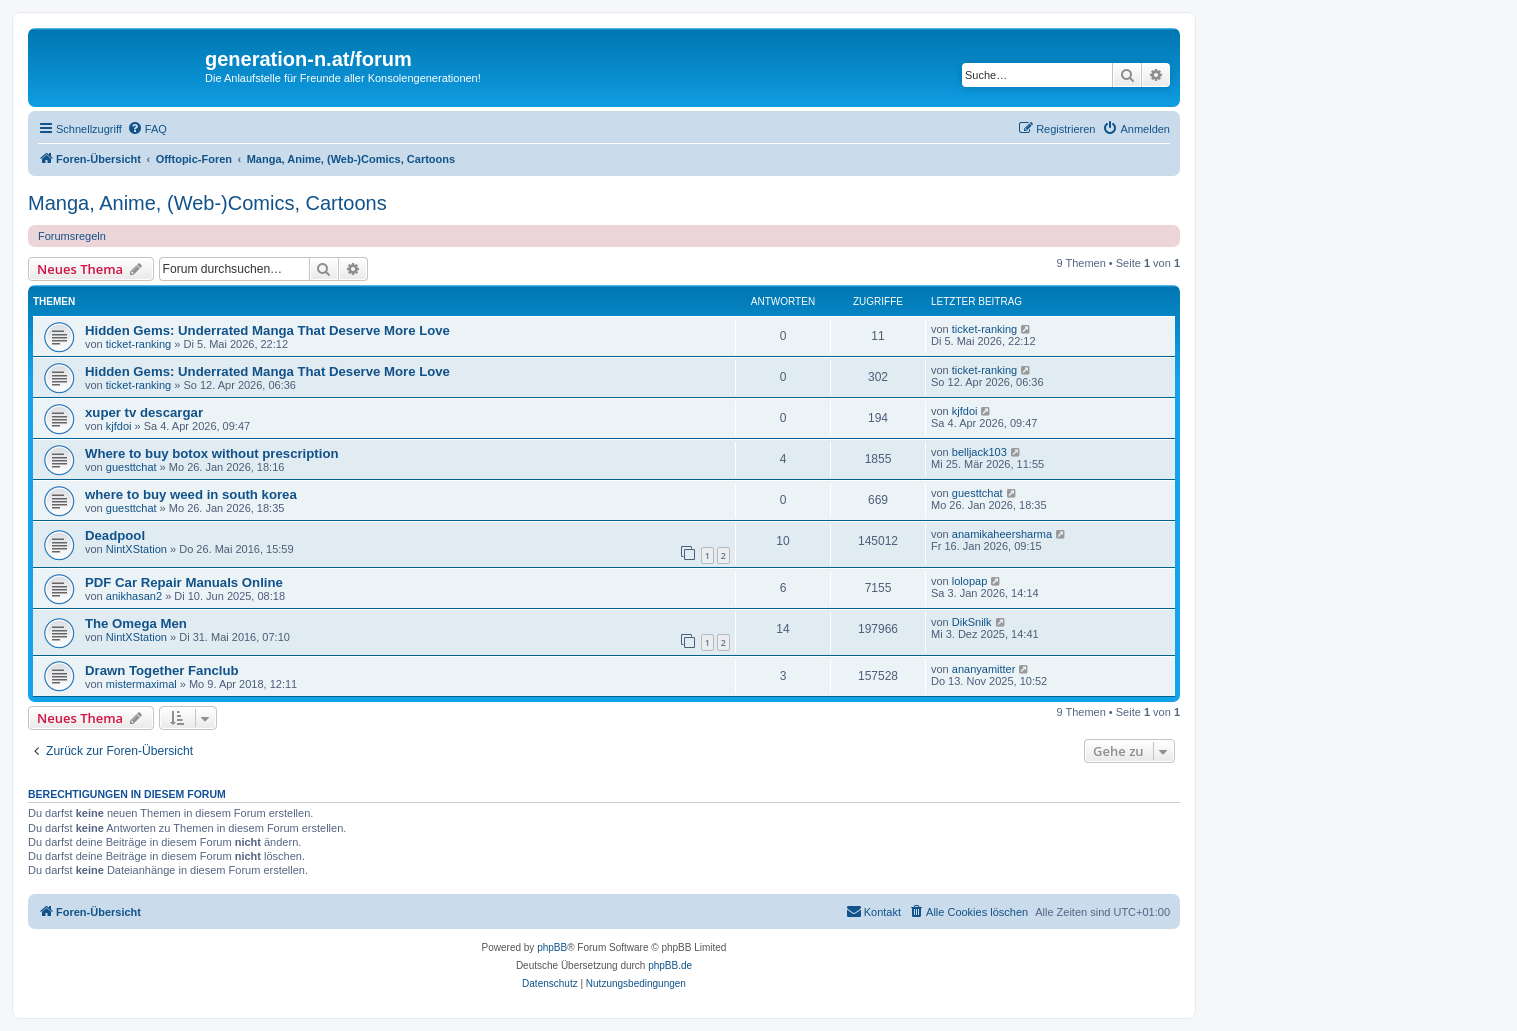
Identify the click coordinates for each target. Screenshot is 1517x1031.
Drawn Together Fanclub (162, 670)
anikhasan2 (134, 596)
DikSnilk (972, 622)
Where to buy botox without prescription (212, 453)
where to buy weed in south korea (191, 494)
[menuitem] (147, 129)
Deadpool (115, 535)
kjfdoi (119, 426)
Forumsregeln (72, 236)
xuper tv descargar (144, 412)
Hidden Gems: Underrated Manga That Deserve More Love (267, 330)
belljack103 (979, 452)
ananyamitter (984, 669)
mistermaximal (141, 684)
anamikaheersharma (1002, 534)
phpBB (552, 947)
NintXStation (136, 549)
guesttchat (131, 467)
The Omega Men (136, 623)
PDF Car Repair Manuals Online (184, 582)
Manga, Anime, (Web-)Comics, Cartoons (207, 203)
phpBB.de (670, 965)
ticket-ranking (138, 344)
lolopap (969, 581)
